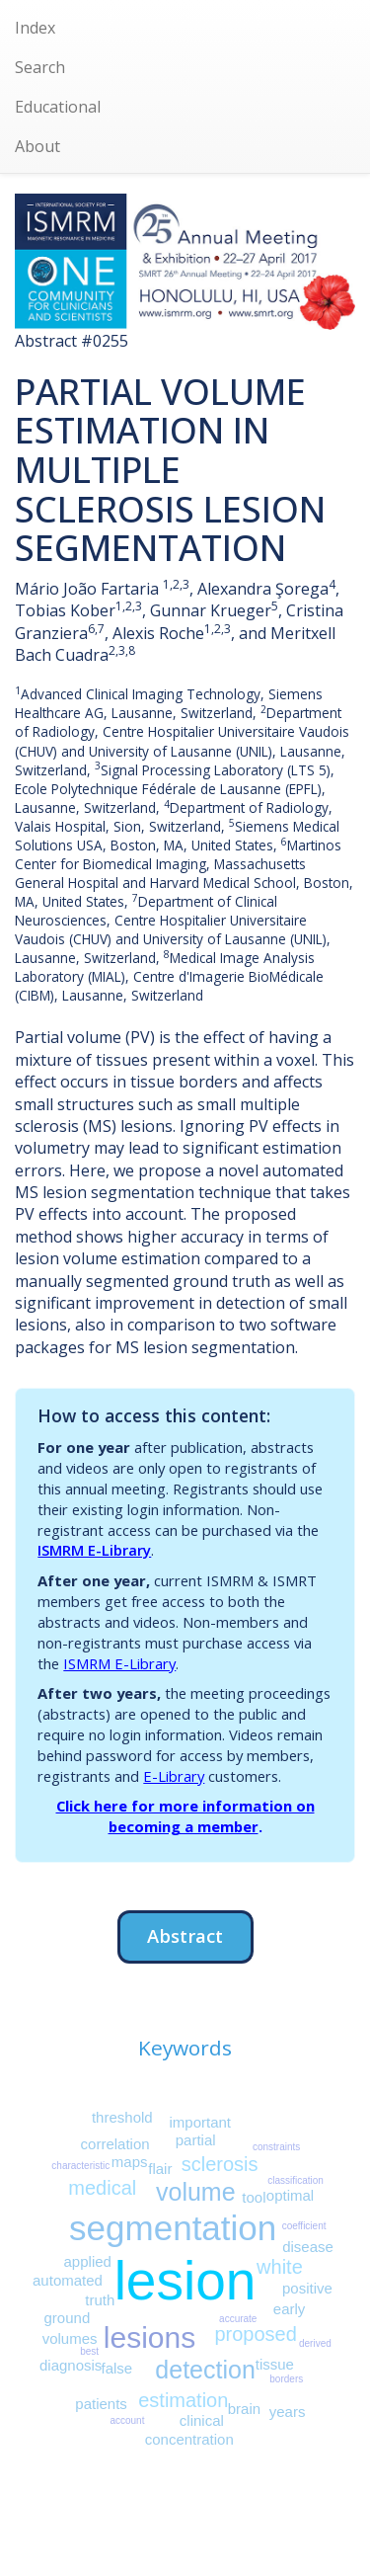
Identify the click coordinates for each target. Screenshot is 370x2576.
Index (35, 28)
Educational (58, 107)
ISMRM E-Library (94, 1550)
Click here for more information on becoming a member (185, 1816)
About (37, 146)
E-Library (173, 1776)
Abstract (185, 1935)
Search (40, 67)
